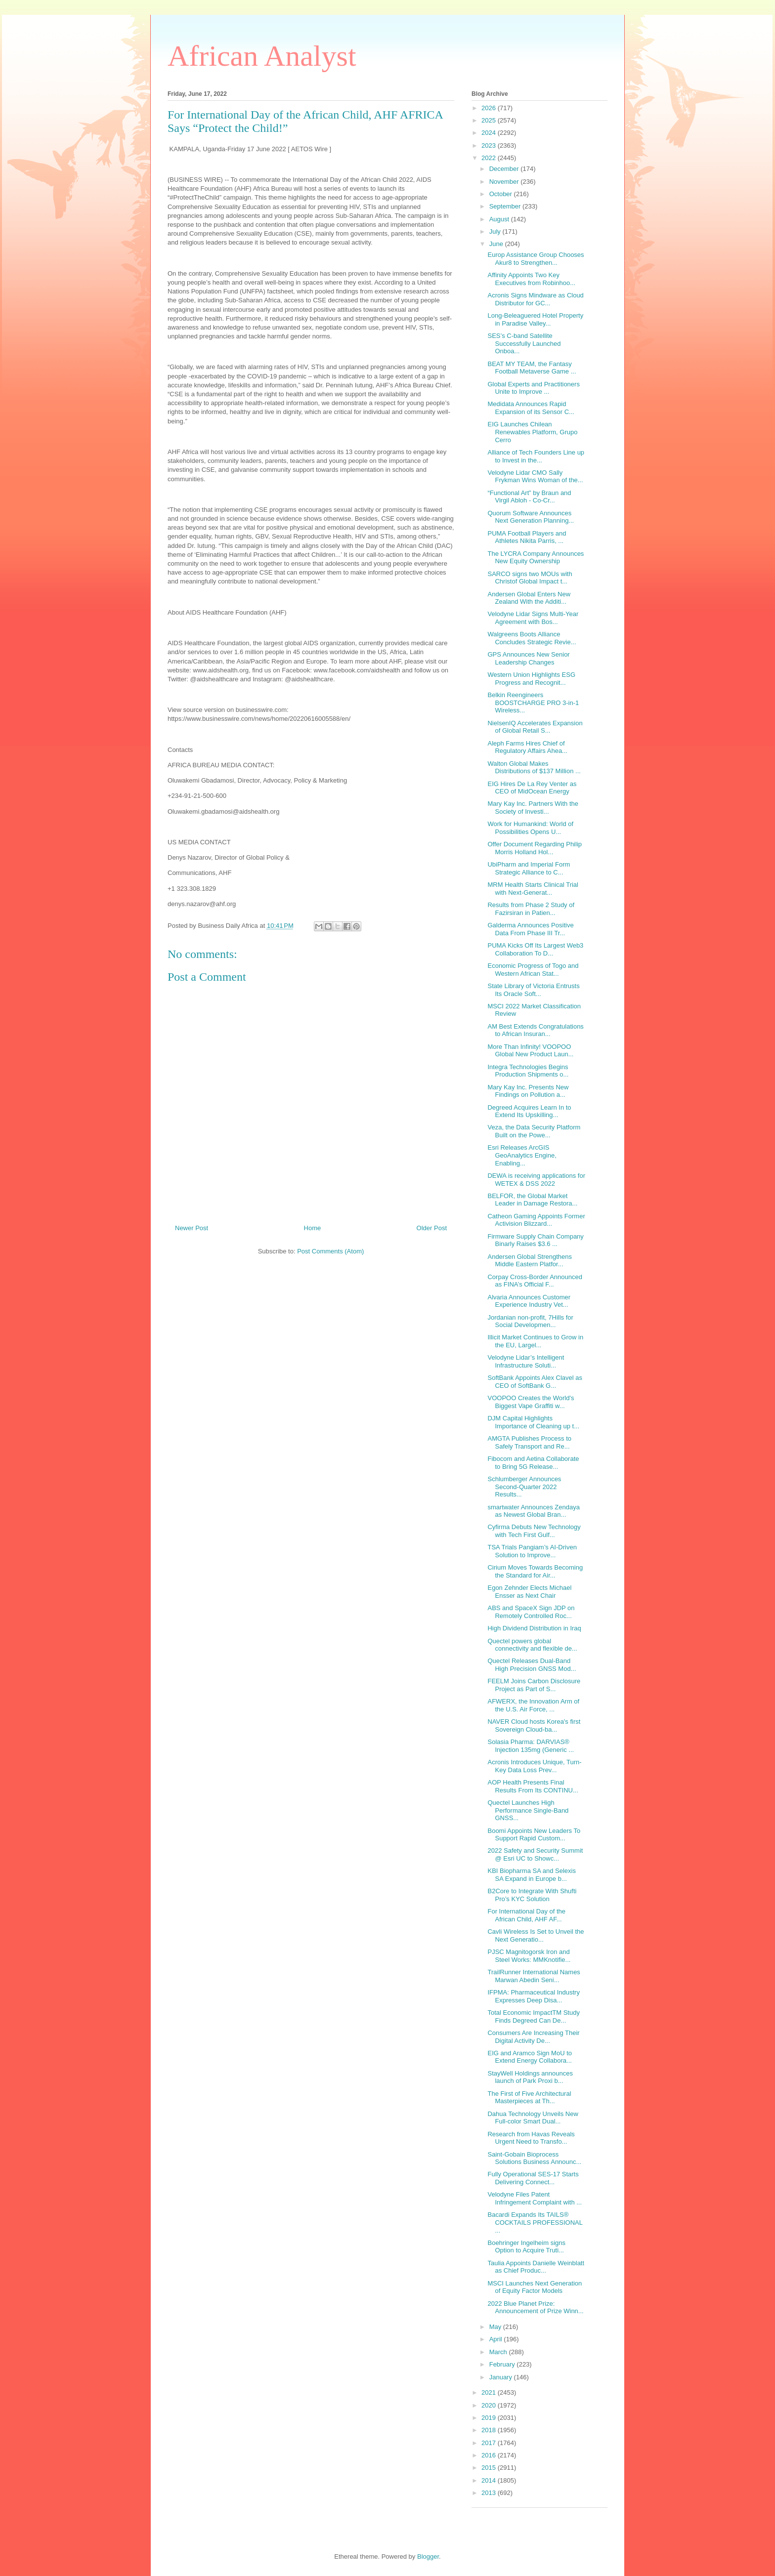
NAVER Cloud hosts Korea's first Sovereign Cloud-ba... (533, 1725)
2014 (489, 2480)
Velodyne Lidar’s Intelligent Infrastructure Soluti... (525, 1361)
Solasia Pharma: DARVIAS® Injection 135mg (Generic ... (530, 1745)
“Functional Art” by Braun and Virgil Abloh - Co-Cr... (529, 496)
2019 (489, 2417)
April (496, 2339)
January (501, 2377)
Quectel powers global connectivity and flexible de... (532, 1645)
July (496, 231)
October (501, 194)
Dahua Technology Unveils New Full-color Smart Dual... (532, 2117)
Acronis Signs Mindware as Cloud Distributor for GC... (535, 299)
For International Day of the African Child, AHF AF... (526, 1915)
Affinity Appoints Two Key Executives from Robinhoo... (531, 279)
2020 (489, 2405)
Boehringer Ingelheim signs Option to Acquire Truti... (526, 2246)
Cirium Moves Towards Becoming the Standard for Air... (535, 1571)
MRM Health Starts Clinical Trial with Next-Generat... (532, 888)
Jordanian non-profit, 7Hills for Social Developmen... (530, 1321)
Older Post (432, 1228)
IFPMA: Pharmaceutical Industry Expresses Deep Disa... (533, 1996)
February (503, 2364)
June (497, 244)
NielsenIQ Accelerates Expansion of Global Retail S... (534, 727)
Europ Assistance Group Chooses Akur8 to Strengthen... (535, 258)
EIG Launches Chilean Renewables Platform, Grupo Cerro (532, 431)
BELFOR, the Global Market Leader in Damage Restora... (532, 1199)
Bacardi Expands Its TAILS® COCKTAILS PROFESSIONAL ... (534, 2222)
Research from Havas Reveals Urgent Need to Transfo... (530, 2138)
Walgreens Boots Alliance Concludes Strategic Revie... (531, 638)
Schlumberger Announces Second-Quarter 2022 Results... (524, 1486)
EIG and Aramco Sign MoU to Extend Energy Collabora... (529, 2057)
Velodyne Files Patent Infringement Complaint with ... (534, 2198)
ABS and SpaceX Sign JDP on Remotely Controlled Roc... (530, 1612)
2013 (489, 2492)
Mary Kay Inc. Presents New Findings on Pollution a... (527, 1091)
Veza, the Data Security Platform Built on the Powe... (533, 1131)
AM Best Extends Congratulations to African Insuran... (535, 1030)
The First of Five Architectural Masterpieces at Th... (529, 2097)
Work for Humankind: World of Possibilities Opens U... (530, 827)
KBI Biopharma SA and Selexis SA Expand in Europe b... (531, 1874)
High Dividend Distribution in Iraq (534, 1628)
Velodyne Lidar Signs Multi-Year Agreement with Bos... (532, 617)
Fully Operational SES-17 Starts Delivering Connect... (532, 2178)
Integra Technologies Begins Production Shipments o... (527, 1071)
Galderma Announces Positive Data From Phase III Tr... (530, 929)
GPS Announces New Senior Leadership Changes (528, 658)
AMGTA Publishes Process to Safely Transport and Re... (529, 1442)
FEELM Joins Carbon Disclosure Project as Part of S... (533, 1685)
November (505, 181)
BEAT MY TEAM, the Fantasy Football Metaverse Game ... (531, 367)
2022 (489, 158)
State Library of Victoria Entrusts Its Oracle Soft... (533, 989)
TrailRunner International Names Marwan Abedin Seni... (533, 1976)
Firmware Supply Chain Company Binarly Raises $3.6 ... (535, 1240)
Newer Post (191, 1228)
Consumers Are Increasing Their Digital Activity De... (533, 2036)
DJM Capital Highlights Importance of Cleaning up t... (533, 1422)
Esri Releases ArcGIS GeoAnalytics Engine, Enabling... (521, 1155)
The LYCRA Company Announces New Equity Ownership (535, 557)
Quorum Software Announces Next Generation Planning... (530, 517)
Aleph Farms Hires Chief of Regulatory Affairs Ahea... (527, 747)
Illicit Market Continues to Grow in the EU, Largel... (535, 1341)
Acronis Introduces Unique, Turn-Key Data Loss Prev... (534, 1766)
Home (312, 1228)
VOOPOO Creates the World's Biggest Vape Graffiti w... (530, 1402)
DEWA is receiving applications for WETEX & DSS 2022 (536, 1179)
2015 (489, 2467)
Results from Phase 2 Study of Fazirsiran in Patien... (530, 908)
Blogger (428, 2556)
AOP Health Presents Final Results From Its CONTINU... (532, 1786)
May (496, 2326)
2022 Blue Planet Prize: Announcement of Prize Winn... (535, 2307)
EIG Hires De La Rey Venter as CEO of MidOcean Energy (531, 787)
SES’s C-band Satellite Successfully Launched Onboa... (523, 343)
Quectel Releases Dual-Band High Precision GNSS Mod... (531, 1664)
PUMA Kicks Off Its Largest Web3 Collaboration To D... (535, 949)
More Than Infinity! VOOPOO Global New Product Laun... (530, 1050)
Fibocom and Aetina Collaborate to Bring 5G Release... (533, 1462)
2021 (489, 2392)
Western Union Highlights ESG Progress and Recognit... (531, 678)
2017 (489, 2443)
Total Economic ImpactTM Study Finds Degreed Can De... (533, 2016)
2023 (489, 145)
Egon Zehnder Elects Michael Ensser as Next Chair (529, 1591)
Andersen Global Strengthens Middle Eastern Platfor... (529, 1260)
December (505, 168)
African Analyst (262, 56)
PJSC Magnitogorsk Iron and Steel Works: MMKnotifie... (528, 1955)
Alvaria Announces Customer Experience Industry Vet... (528, 1301)
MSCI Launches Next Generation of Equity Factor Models (534, 2287)
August (500, 219)
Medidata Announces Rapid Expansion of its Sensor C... (530, 407)
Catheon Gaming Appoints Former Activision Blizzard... (536, 1220)
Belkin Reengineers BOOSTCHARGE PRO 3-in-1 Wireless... (533, 702)
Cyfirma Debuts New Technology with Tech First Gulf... (533, 1530)
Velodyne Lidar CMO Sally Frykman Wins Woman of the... (535, 476)
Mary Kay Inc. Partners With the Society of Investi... (532, 807)
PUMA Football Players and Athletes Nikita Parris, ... (526, 537)
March (499, 2352)
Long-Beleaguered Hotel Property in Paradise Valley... (535, 319)
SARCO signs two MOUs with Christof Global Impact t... (529, 577)
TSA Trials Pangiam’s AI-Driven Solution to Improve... (531, 1551)
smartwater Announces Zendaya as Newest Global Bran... (533, 1511)
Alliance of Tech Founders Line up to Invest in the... (535, 456)
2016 (489, 2455)
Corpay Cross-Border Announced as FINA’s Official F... (534, 1280)
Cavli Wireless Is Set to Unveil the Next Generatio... (535, 1935)
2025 (489, 120)
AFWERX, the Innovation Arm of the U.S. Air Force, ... (533, 1705)
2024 (489, 132)
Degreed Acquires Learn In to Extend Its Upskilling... (529, 1111)
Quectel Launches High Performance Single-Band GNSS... (527, 1810)
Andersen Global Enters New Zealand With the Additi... (528, 598)
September (505, 206)
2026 (489, 108)
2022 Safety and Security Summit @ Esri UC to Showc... (535, 1854)
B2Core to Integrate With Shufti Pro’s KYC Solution (531, 1895)
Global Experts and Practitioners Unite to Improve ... (533, 388)
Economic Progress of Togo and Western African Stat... (532, 969)
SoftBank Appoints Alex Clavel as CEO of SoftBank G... (534, 1381)
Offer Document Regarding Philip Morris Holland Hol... (534, 848)
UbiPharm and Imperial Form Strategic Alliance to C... (528, 868)
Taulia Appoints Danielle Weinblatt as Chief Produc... (535, 2267)
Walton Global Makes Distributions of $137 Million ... (533, 767)
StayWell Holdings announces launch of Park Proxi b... (529, 2077)
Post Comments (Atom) (330, 1251)
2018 (489, 2430)
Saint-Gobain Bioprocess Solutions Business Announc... (534, 2158)
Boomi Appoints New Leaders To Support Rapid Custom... (533, 1834)
